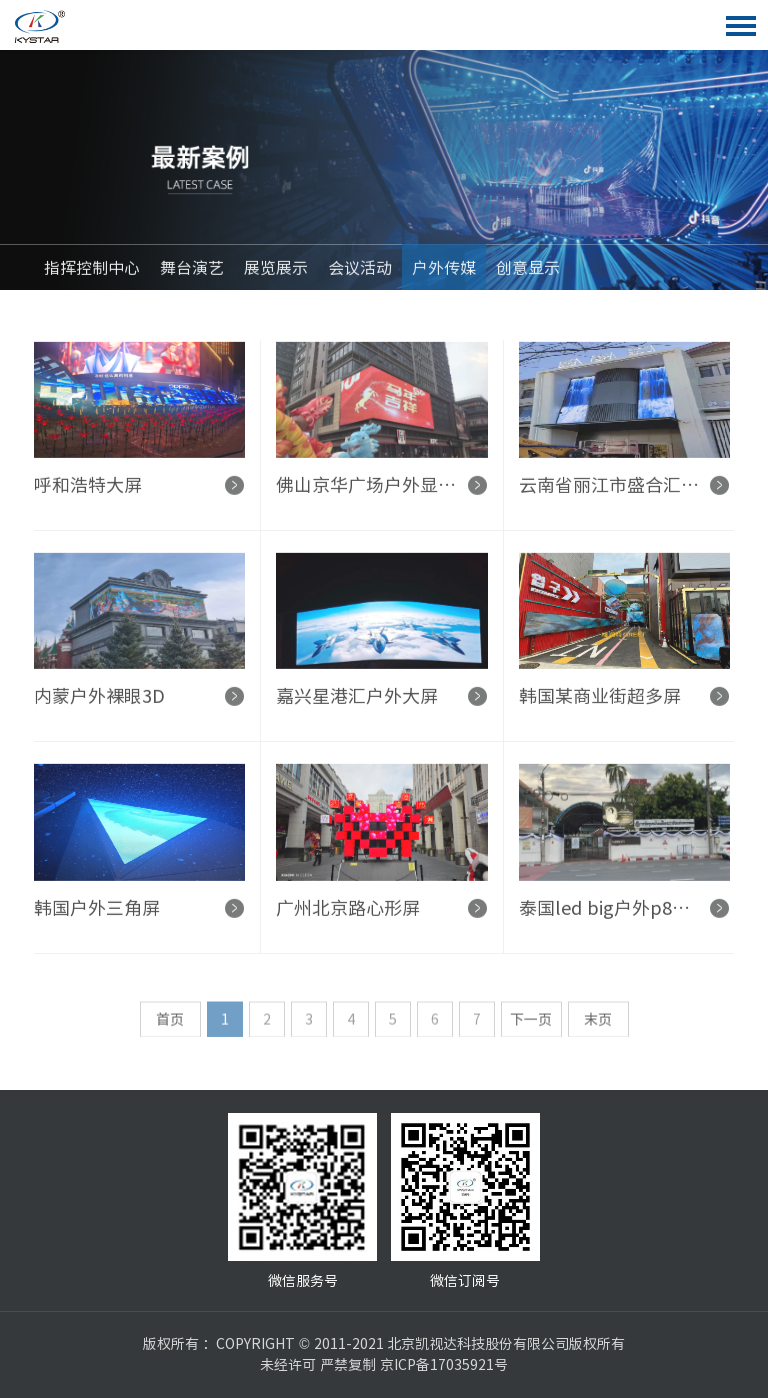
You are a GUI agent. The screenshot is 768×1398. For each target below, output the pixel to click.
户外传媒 (444, 271)
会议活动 (360, 271)
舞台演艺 (192, 271)
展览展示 (276, 271)
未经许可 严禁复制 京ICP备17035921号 (384, 1365)
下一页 (531, 1026)
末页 (598, 1026)
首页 (170, 1026)
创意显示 (528, 271)
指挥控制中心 (92, 271)
